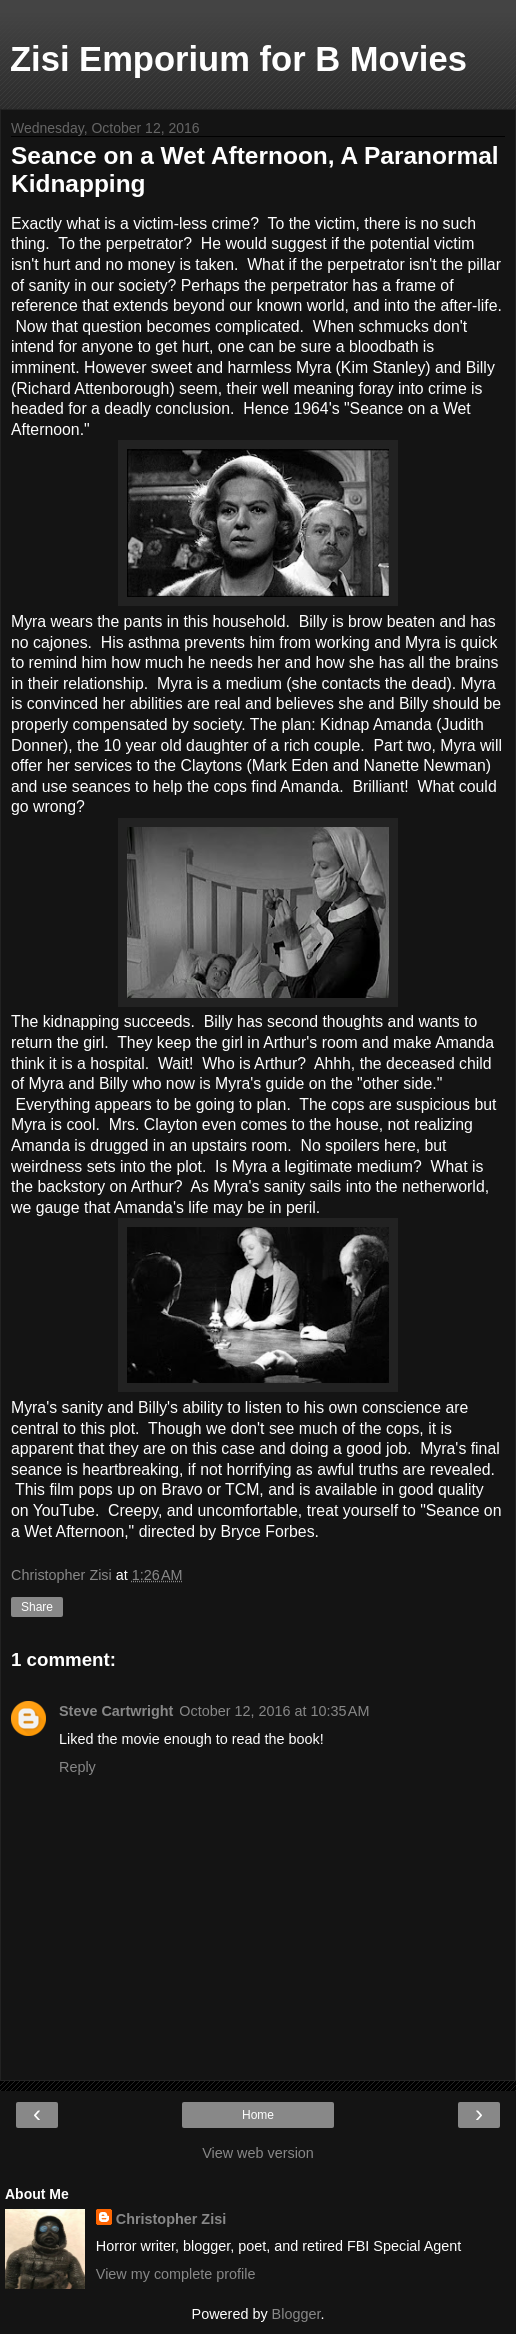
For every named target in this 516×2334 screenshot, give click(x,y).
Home (258, 2115)
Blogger (296, 2314)
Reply (77, 1767)
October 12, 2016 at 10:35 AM (274, 1711)
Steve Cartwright (116, 1711)
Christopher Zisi (171, 2219)
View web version (258, 2153)
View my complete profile (176, 2274)
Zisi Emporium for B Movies (238, 59)
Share (37, 1607)
